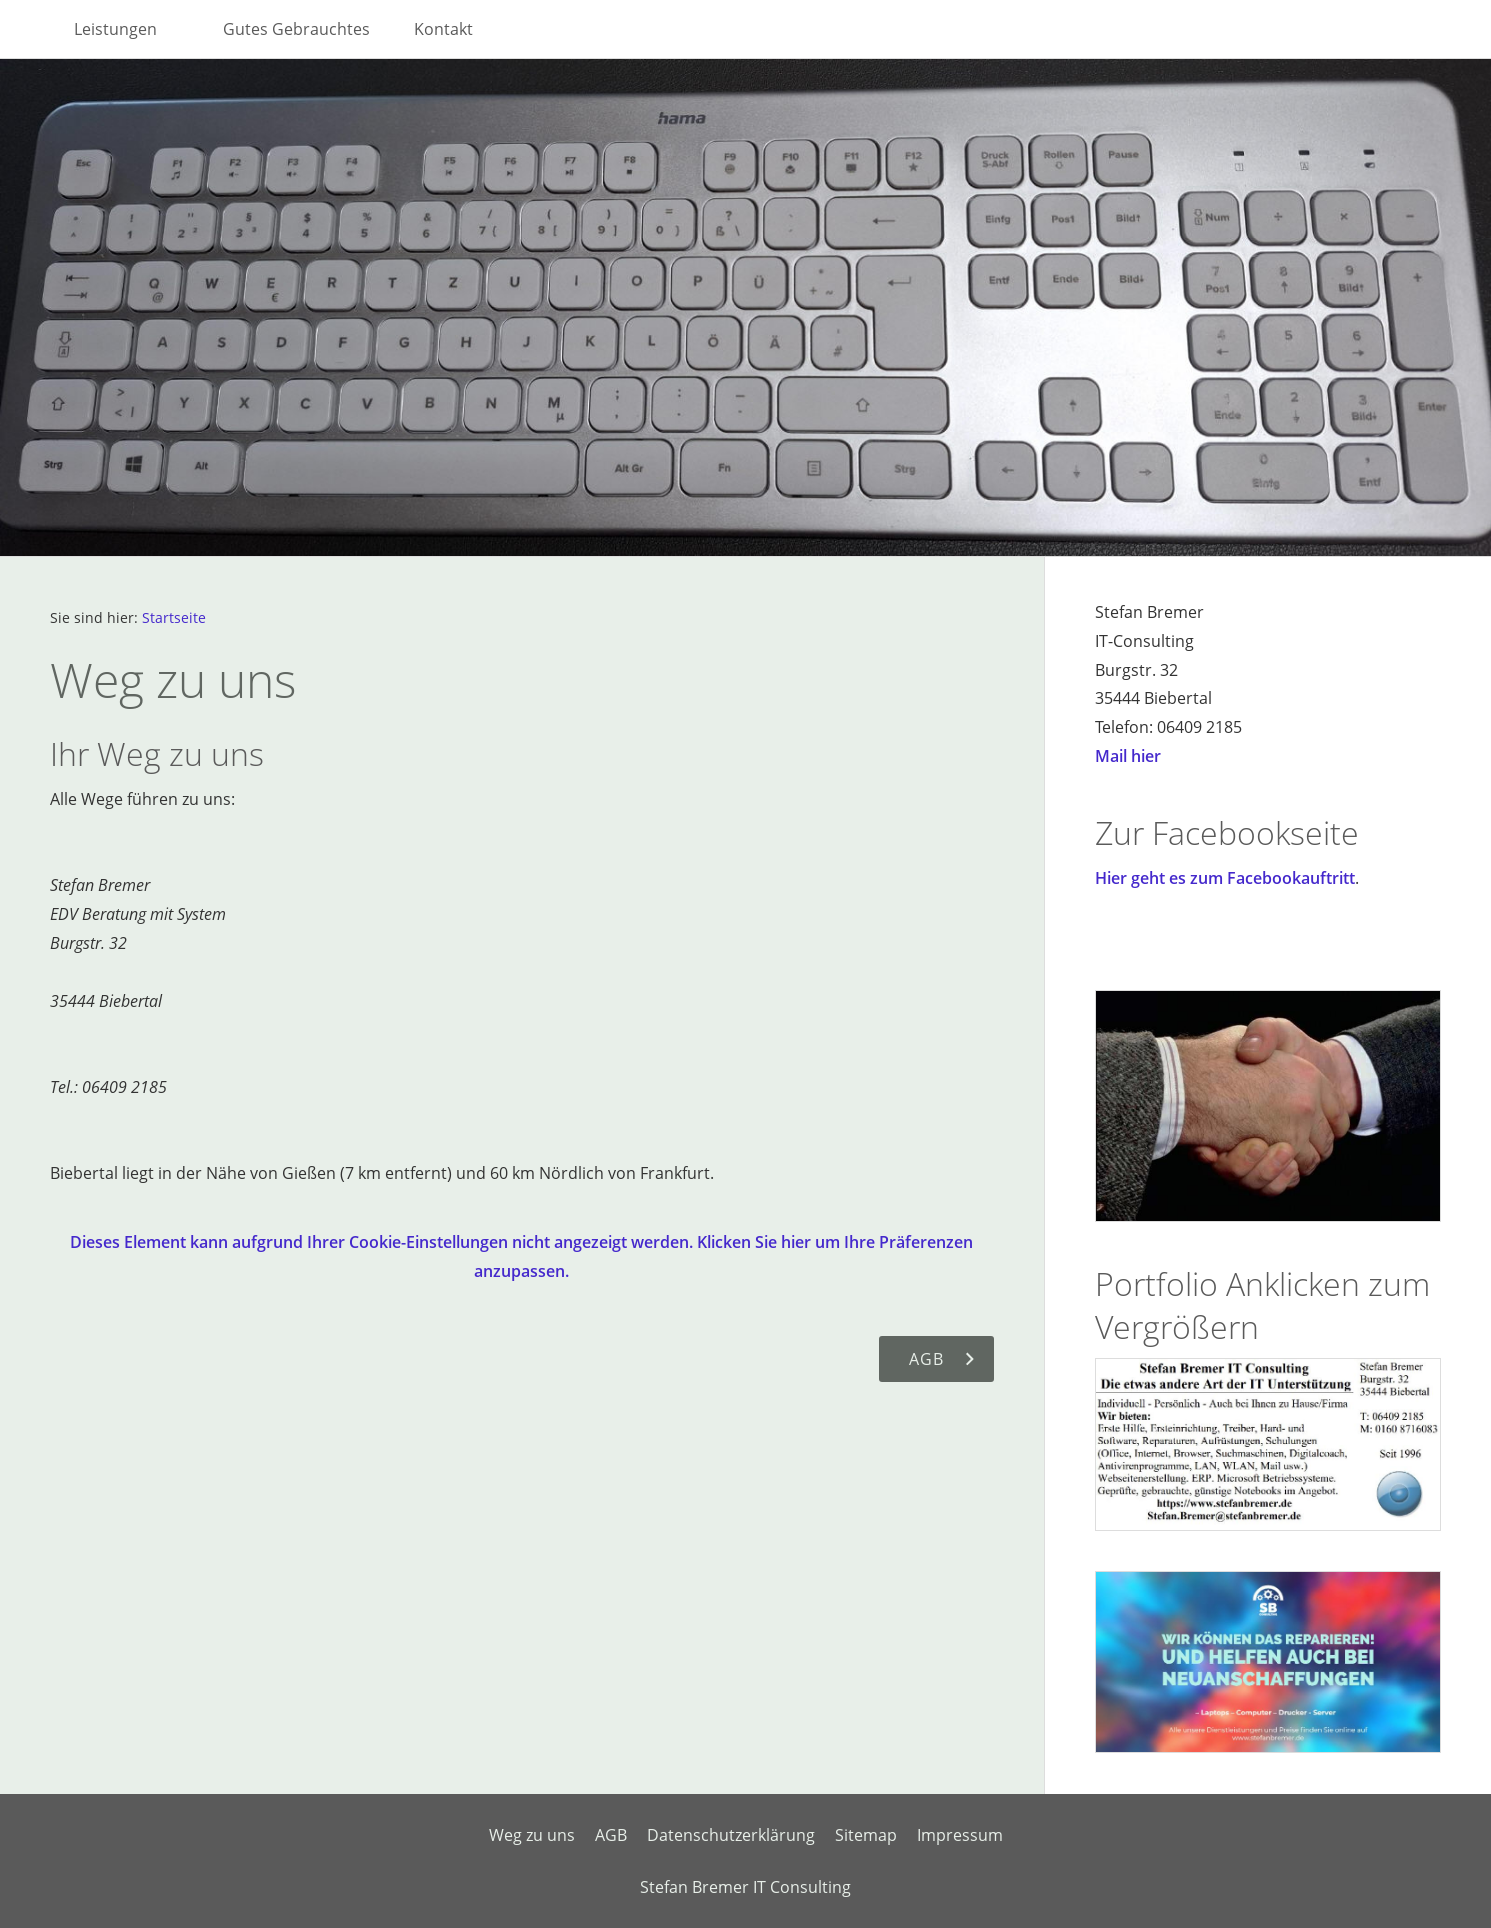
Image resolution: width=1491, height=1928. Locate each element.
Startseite (174, 617)
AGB (611, 1835)
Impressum (960, 1835)
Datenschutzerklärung (731, 1835)
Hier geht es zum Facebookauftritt (1225, 878)
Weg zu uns (532, 1835)
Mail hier (1128, 756)
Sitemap (866, 1835)
